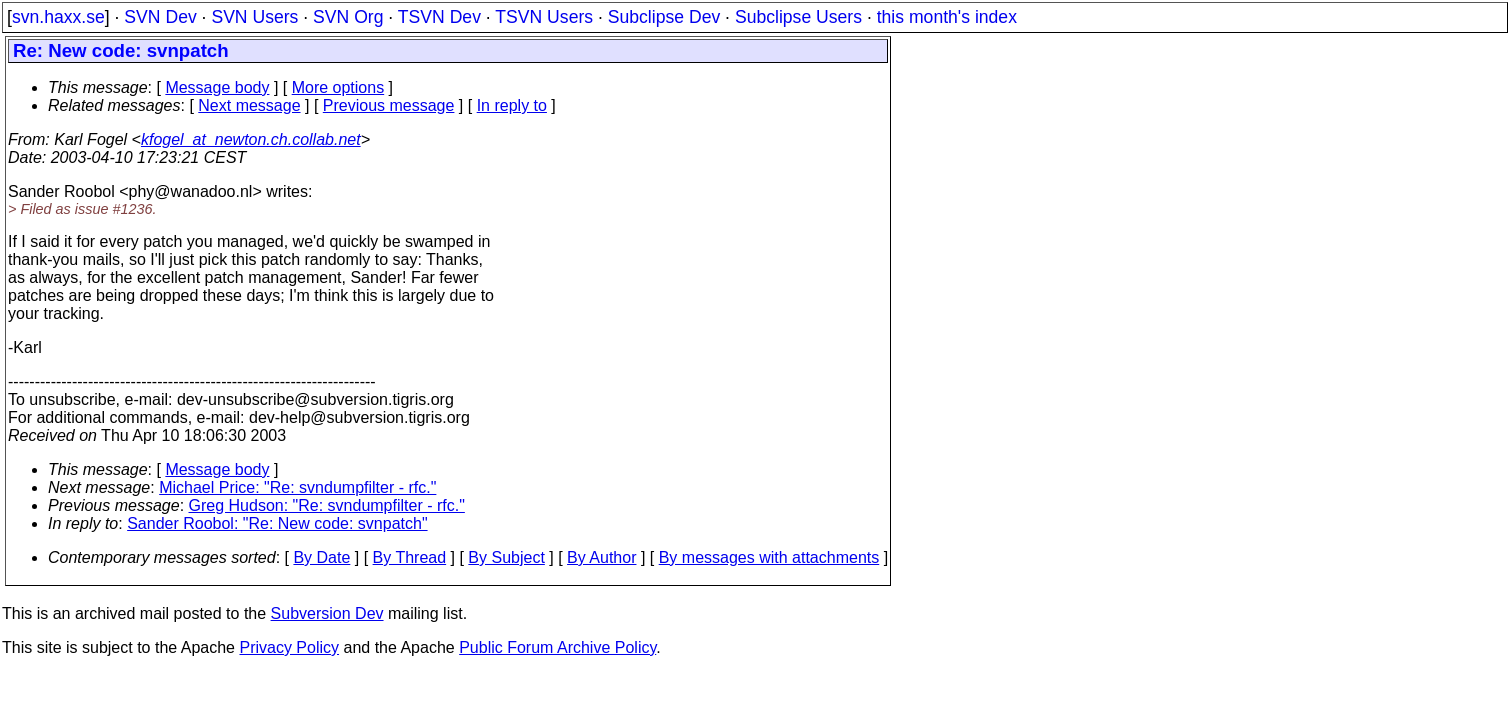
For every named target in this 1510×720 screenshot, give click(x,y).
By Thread (410, 557)
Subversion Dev (327, 613)
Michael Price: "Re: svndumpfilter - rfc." (297, 487)
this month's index (947, 17)
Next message (249, 105)
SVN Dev (160, 17)
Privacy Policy (289, 647)
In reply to (512, 105)
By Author (601, 557)
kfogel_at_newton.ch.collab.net (251, 139)
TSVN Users (544, 17)
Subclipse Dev (664, 17)
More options (338, 87)
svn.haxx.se (58, 17)
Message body (217, 87)
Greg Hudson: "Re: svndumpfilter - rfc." (327, 505)
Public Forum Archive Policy (557, 647)
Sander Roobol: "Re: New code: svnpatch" (277, 523)
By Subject (506, 557)
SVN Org (348, 17)
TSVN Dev (439, 17)
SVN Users (254, 17)
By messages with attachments (769, 557)
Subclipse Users (798, 17)
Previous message (389, 105)
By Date (321, 557)
